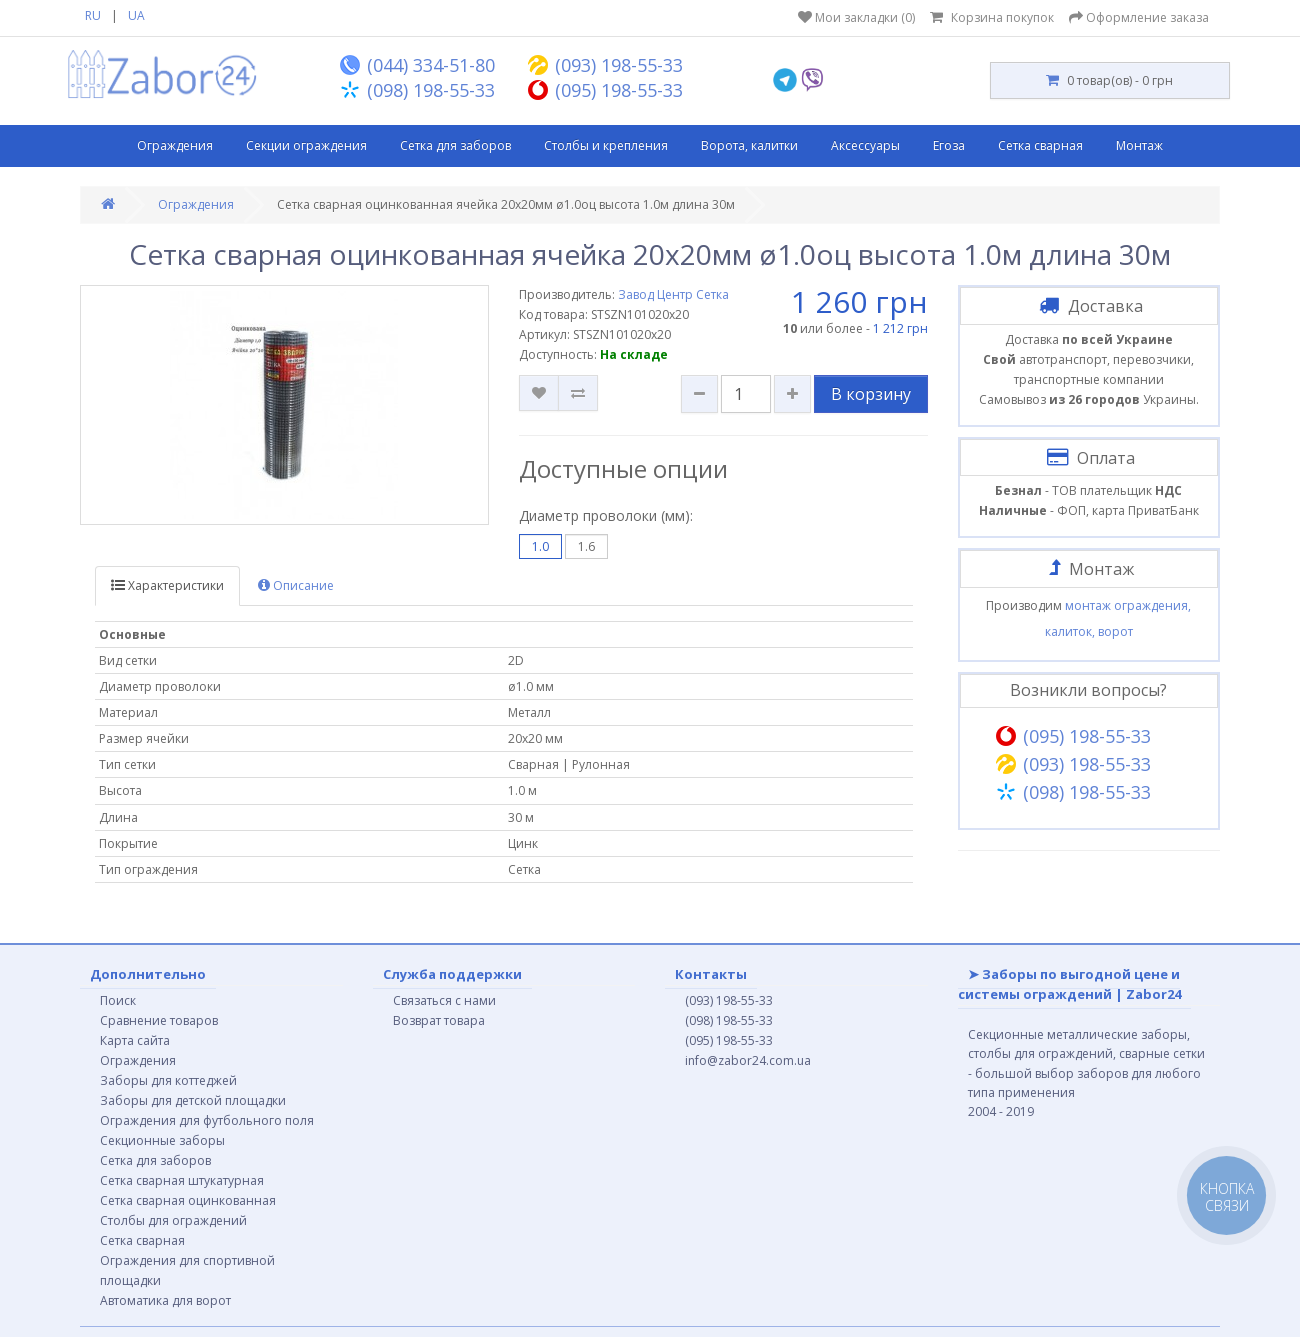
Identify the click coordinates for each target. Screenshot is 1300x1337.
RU (93, 15)
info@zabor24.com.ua (748, 1060)
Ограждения (175, 145)
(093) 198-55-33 (729, 1000)
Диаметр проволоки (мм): (606, 515)
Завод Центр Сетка (673, 294)
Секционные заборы (162, 1140)
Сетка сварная (1040, 145)
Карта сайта (135, 1040)
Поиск (118, 1000)
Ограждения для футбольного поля (207, 1120)
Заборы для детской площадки (193, 1100)
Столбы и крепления (606, 145)
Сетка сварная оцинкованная (188, 1200)
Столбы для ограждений (173, 1220)
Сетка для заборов (455, 145)
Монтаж (1139, 145)
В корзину (871, 394)
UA (136, 15)
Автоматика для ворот (165, 1300)
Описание (296, 585)
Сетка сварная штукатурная (182, 1180)
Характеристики (167, 585)
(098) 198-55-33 (729, 1020)
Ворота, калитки (749, 145)
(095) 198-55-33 (729, 1040)
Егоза (949, 145)
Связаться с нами (444, 1000)
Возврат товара (439, 1020)
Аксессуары (865, 145)
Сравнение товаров (159, 1020)
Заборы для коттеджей (168, 1080)
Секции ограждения (306, 145)
